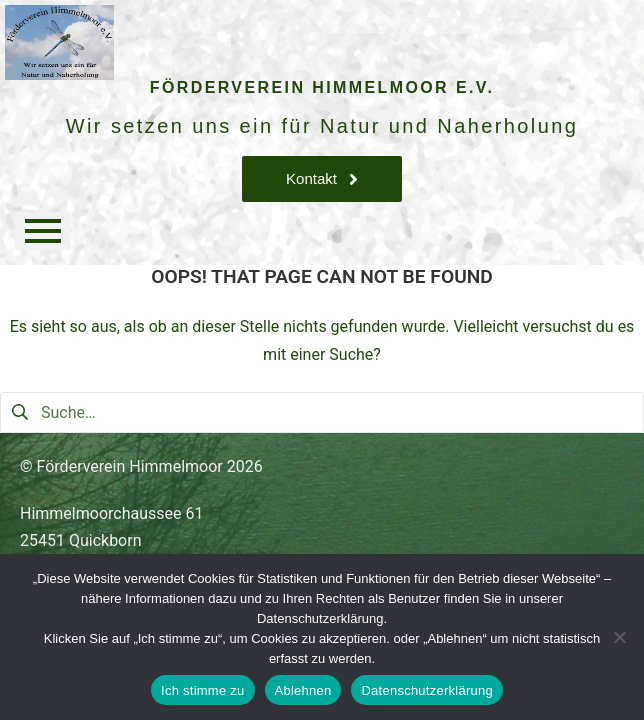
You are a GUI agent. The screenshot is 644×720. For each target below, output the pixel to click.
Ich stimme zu (202, 690)
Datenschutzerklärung (426, 690)
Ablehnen (303, 690)
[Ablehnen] (619, 637)
